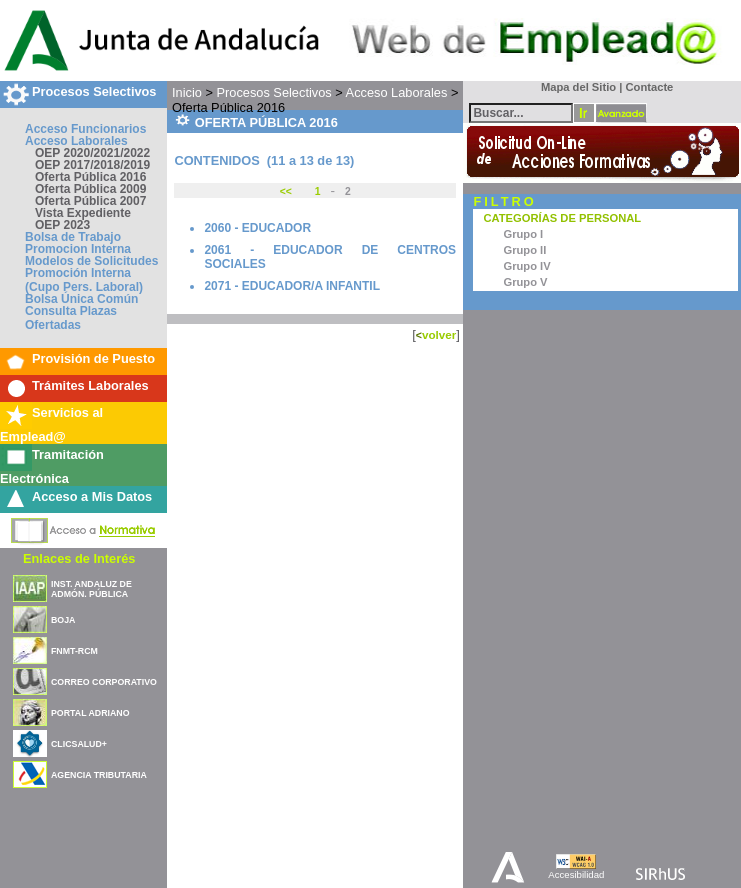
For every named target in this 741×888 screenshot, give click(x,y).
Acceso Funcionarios (85, 129)
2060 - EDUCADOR (257, 228)
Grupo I (523, 234)
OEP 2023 (62, 225)
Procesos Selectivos (94, 91)
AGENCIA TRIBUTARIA (99, 775)
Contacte (649, 87)
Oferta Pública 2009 (90, 189)
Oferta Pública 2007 (90, 201)
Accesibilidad (576, 874)
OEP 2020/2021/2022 (92, 153)
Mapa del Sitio (574, 87)
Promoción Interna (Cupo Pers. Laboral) (84, 280)
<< (287, 191)
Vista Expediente (83, 213)
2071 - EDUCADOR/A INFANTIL (292, 286)
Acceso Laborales (76, 141)
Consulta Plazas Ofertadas (71, 318)
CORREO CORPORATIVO (104, 682)
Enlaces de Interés (79, 558)
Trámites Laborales (90, 385)
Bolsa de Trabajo (73, 237)
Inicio (187, 92)
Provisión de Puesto (93, 358)
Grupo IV (526, 266)
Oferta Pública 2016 (90, 177)
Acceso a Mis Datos (92, 496)
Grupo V (525, 282)
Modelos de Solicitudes (91, 261)
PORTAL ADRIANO (90, 713)
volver (439, 334)
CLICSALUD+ (79, 744)
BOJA (63, 620)
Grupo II (524, 250)
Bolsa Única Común (81, 299)
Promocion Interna (78, 249)
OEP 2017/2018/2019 (92, 165)
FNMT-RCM (74, 651)
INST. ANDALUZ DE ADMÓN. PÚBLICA (91, 589)
